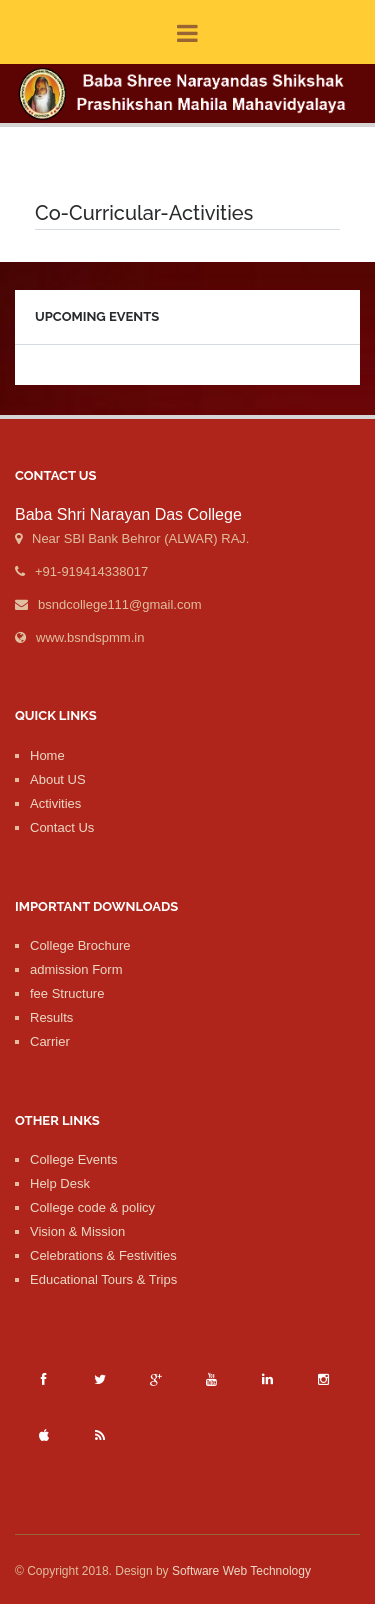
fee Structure (67, 993)
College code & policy (92, 1207)
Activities (55, 803)
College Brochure (80, 945)
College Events (73, 1159)
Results (51, 1017)
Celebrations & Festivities (103, 1255)
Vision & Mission (77, 1231)
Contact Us (62, 827)
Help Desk (60, 1183)
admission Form (76, 969)
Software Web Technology (241, 1571)
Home (47, 755)
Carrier (50, 1041)
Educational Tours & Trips (103, 1279)
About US (58, 779)
